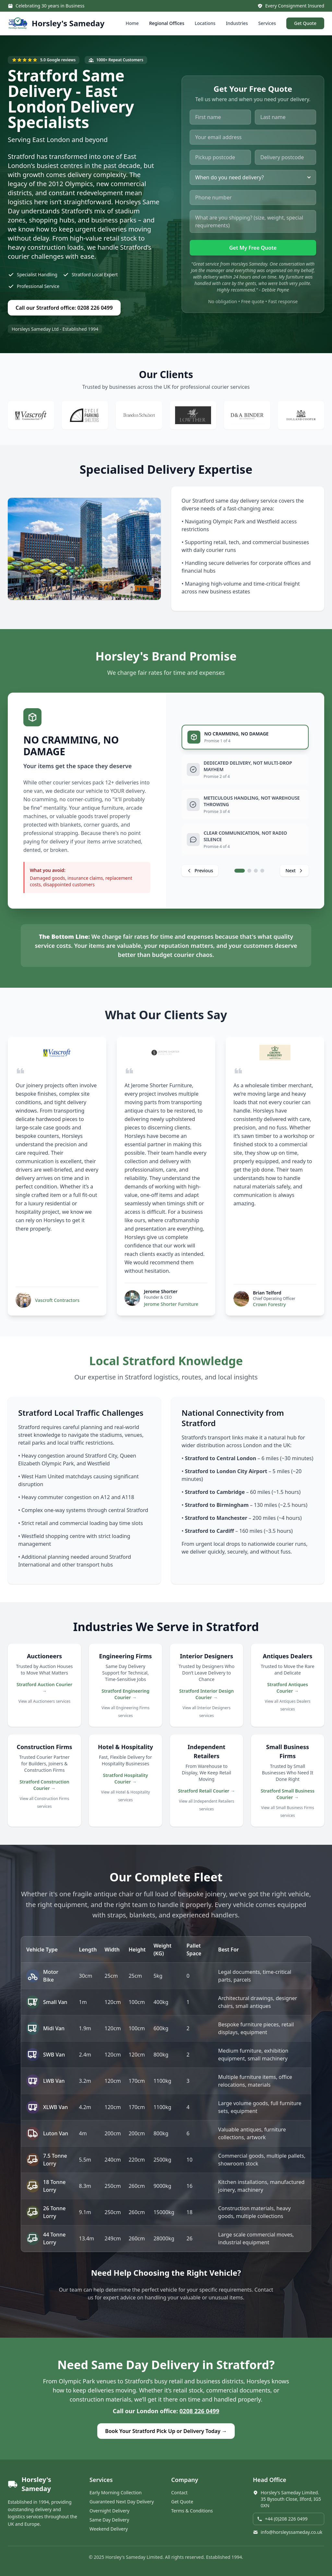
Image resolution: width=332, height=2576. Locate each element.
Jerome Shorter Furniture (171, 1304)
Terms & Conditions (192, 2511)
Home (132, 23)
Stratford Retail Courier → (206, 1791)
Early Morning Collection (115, 2492)
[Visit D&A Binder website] (247, 415)
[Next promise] (294, 871)
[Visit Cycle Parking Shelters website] (85, 415)
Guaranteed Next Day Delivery (121, 2501)
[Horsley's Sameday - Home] (56, 23)
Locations (205, 23)
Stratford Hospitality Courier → (125, 1778)
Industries (237, 23)
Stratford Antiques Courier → (287, 1687)
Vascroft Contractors (57, 1300)
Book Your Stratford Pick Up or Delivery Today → (166, 2431)
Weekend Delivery (108, 2529)
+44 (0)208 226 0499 (282, 2519)
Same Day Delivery (109, 2520)
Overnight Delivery (109, 2511)
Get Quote (305, 23)
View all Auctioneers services (44, 1701)
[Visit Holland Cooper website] (301, 415)
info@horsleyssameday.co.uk (287, 2532)
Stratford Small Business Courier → (287, 1794)
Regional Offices (166, 23)
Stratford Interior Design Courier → (206, 1694)
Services (267, 23)
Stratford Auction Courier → (44, 1687)
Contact (179, 2492)
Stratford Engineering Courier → (125, 1694)
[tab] (245, 737)
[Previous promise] (200, 871)
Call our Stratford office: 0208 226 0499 (64, 307)
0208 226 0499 (199, 2411)
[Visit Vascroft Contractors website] (31, 415)
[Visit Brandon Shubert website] (139, 415)
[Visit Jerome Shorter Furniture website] (166, 1052)
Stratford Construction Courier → (44, 1785)
